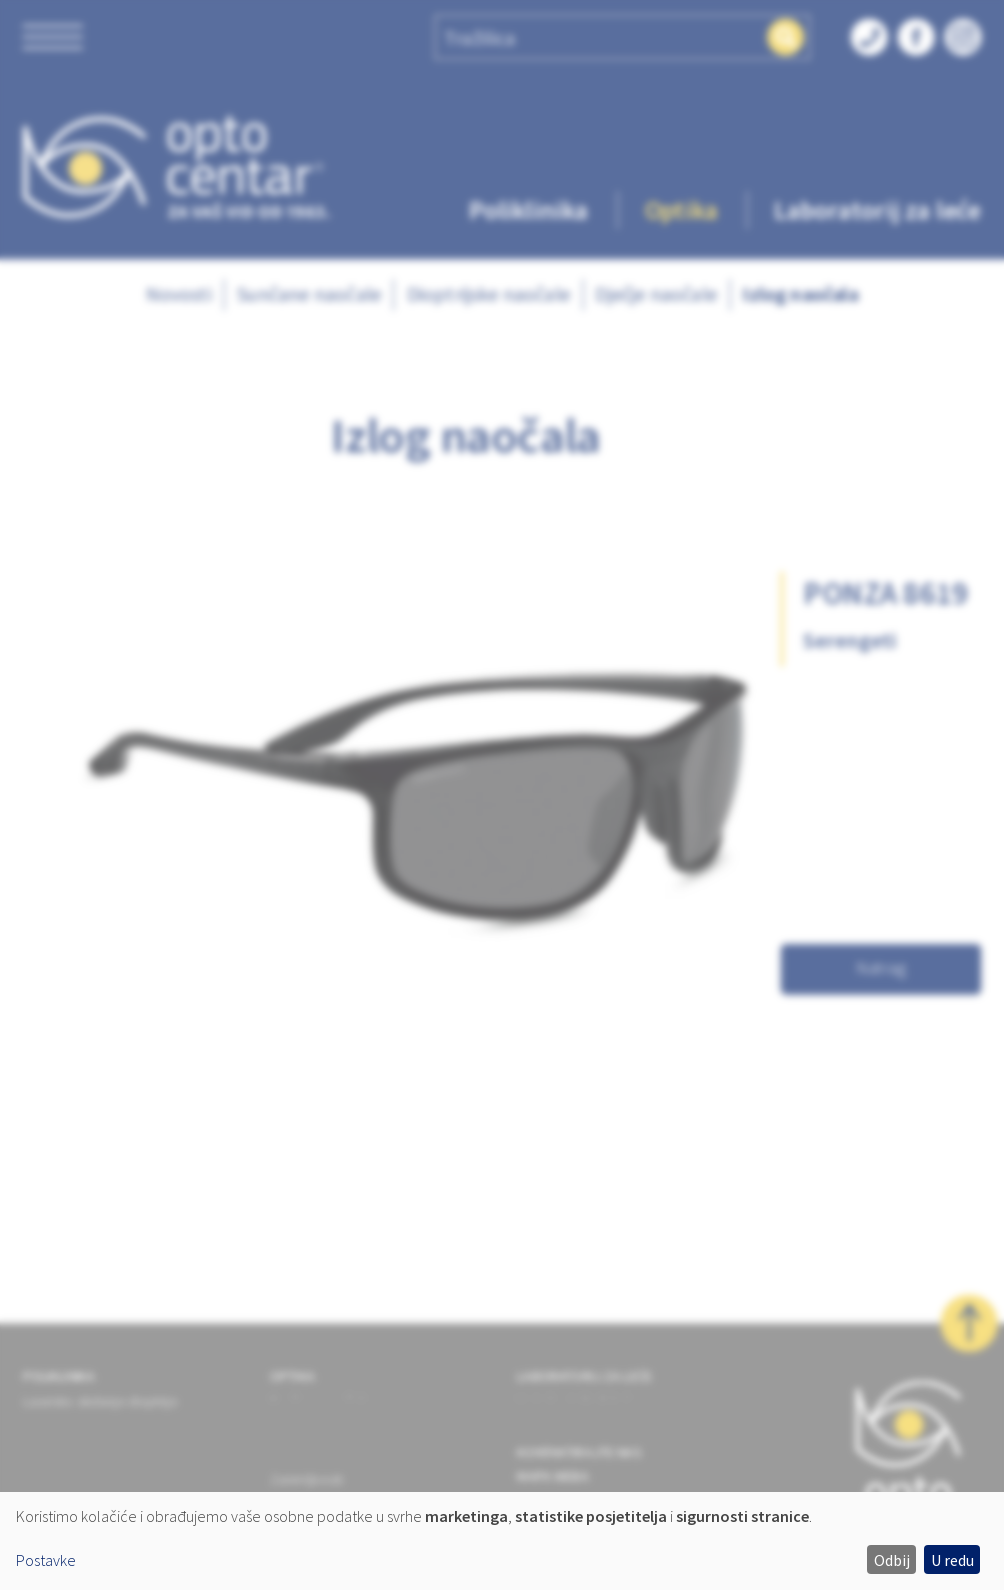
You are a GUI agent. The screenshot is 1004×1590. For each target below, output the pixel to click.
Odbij (892, 1560)
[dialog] (502, 1541)
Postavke (46, 1560)
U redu (952, 1560)
